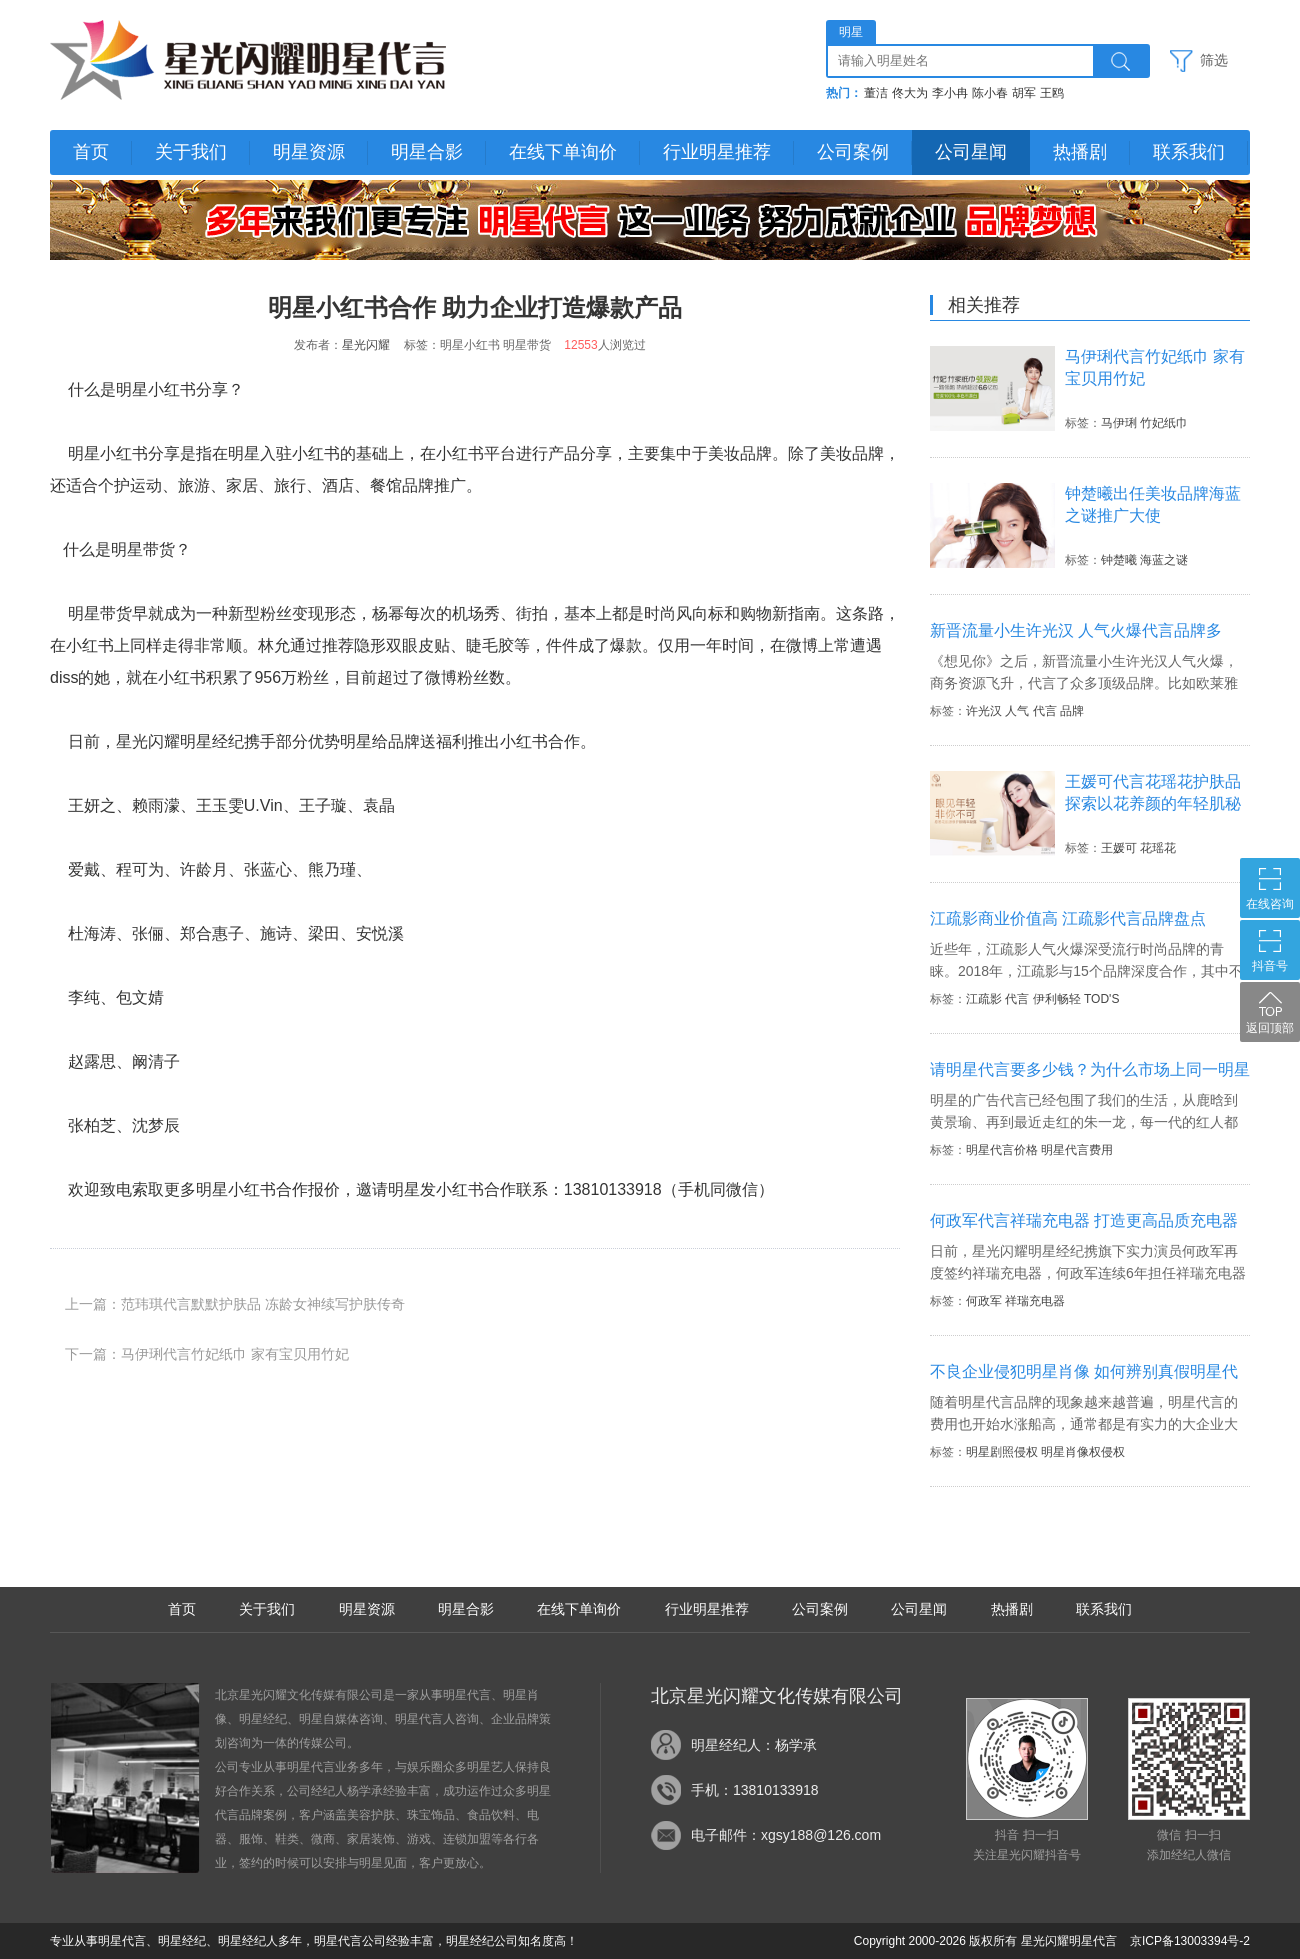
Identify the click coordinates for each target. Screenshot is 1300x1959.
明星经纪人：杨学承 (754, 1745)
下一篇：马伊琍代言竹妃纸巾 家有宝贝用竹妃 (207, 1354)
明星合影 (427, 152)
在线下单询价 (563, 152)
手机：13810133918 (755, 1790)
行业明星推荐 (717, 152)
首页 (91, 152)
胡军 (1024, 93)
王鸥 (1052, 93)
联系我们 (1189, 152)
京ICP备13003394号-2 (1190, 1941)
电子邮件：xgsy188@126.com (786, 1835)
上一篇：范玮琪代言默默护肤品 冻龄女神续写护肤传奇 (235, 1304)
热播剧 (1080, 152)
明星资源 (309, 152)
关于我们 (191, 152)
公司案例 (853, 152)
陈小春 (990, 93)
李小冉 (950, 93)
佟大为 (910, 93)
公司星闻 (971, 152)
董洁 (876, 93)
